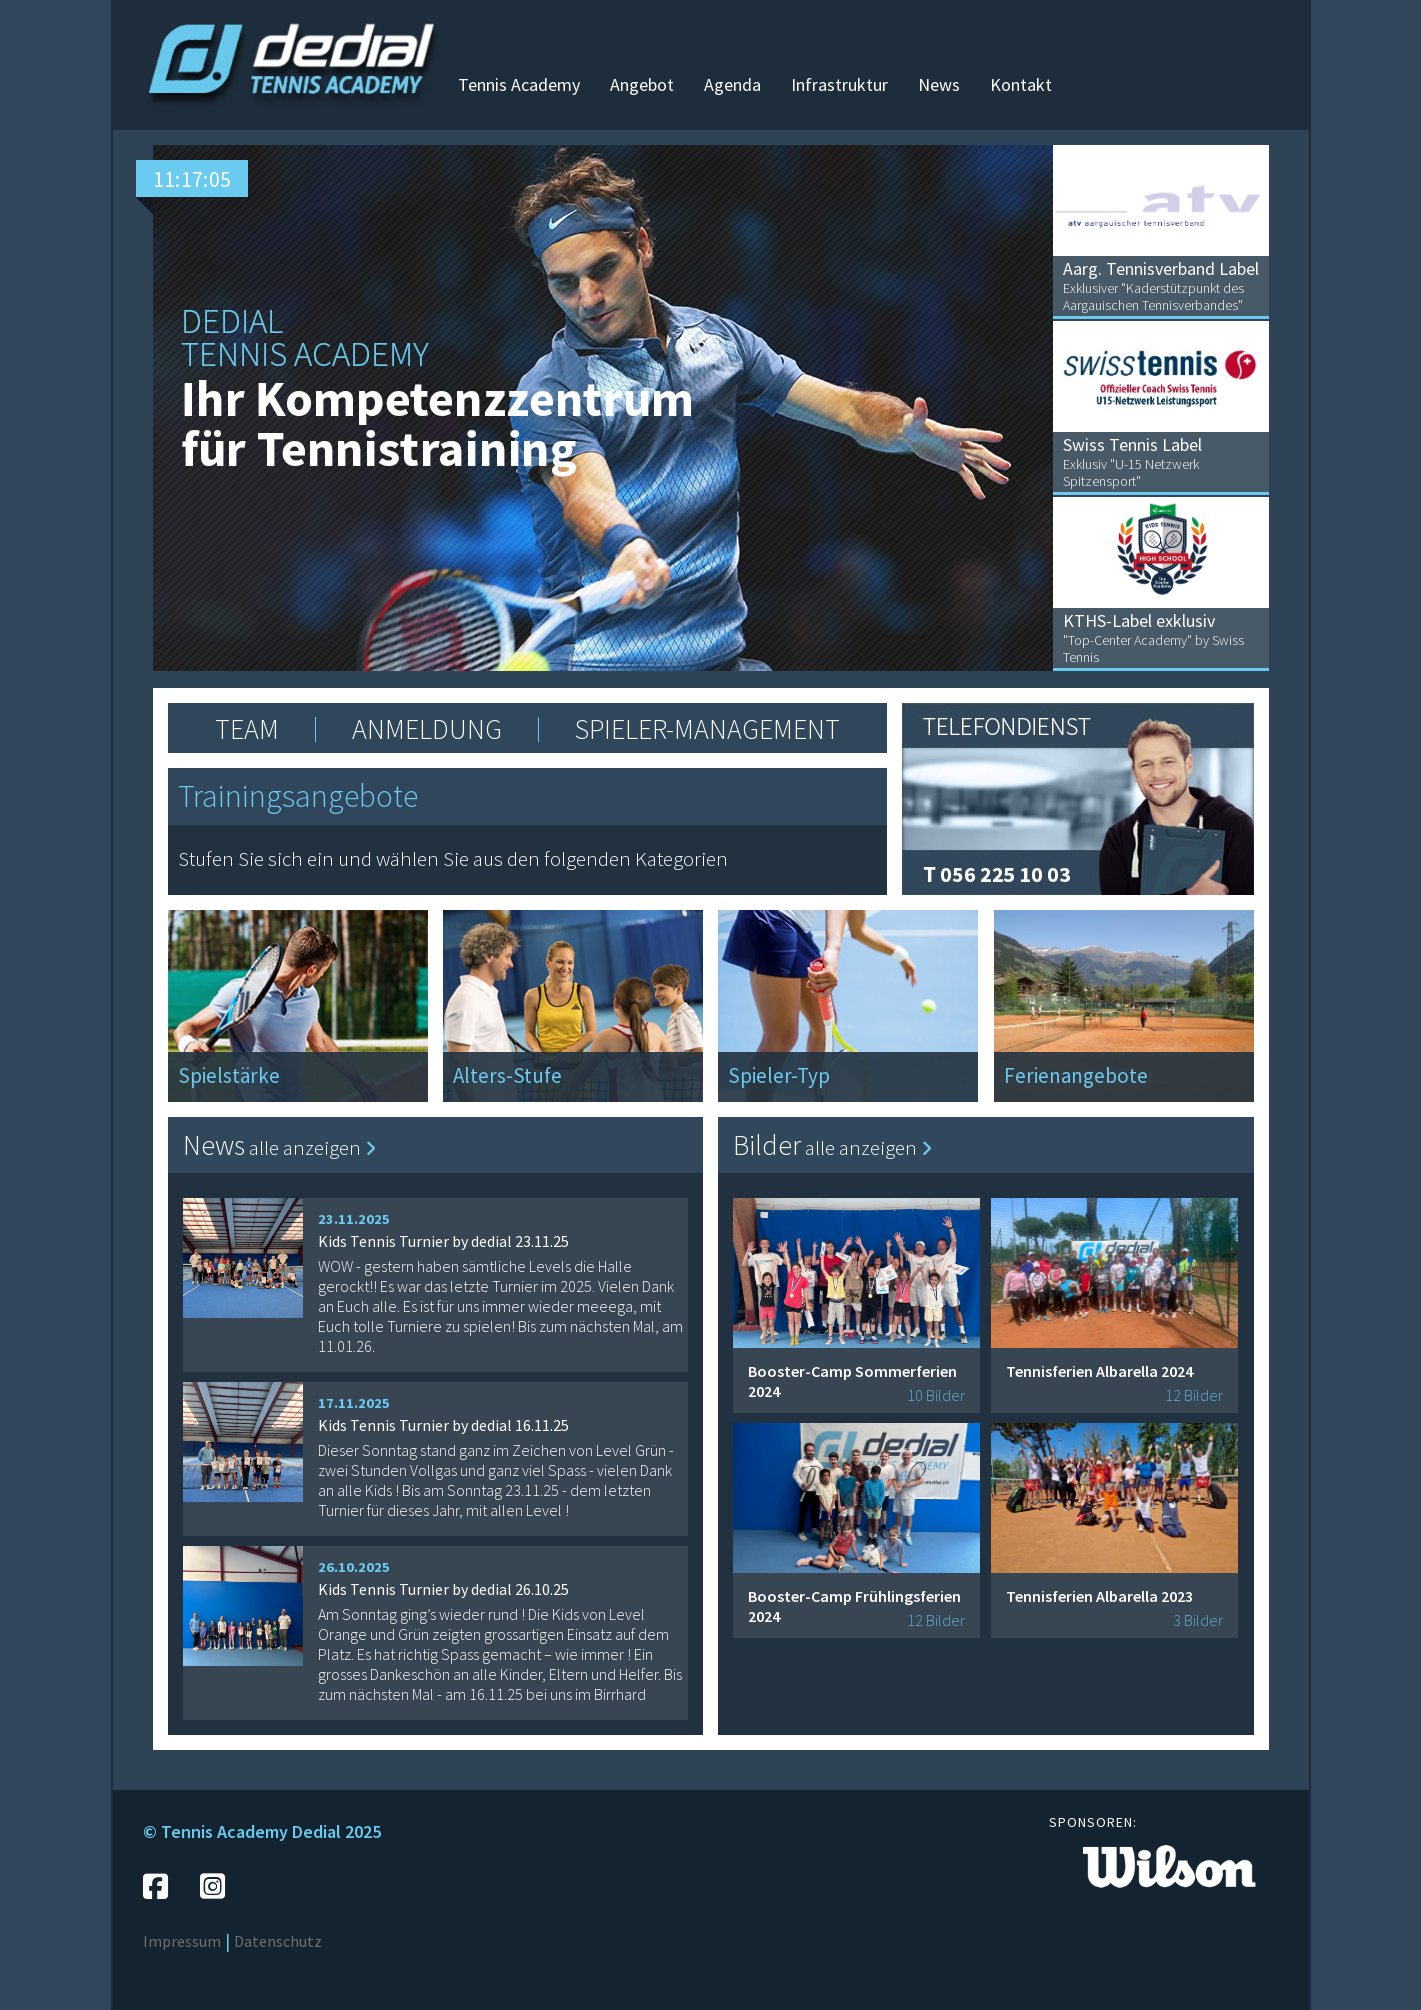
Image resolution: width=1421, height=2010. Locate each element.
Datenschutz (278, 1941)
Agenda (732, 84)
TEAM (247, 729)
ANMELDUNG (427, 729)
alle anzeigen (312, 1147)
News (939, 84)
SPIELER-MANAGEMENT (707, 729)
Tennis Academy (519, 84)
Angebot (642, 84)
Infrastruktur (839, 84)
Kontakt (1021, 84)
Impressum (182, 1941)
